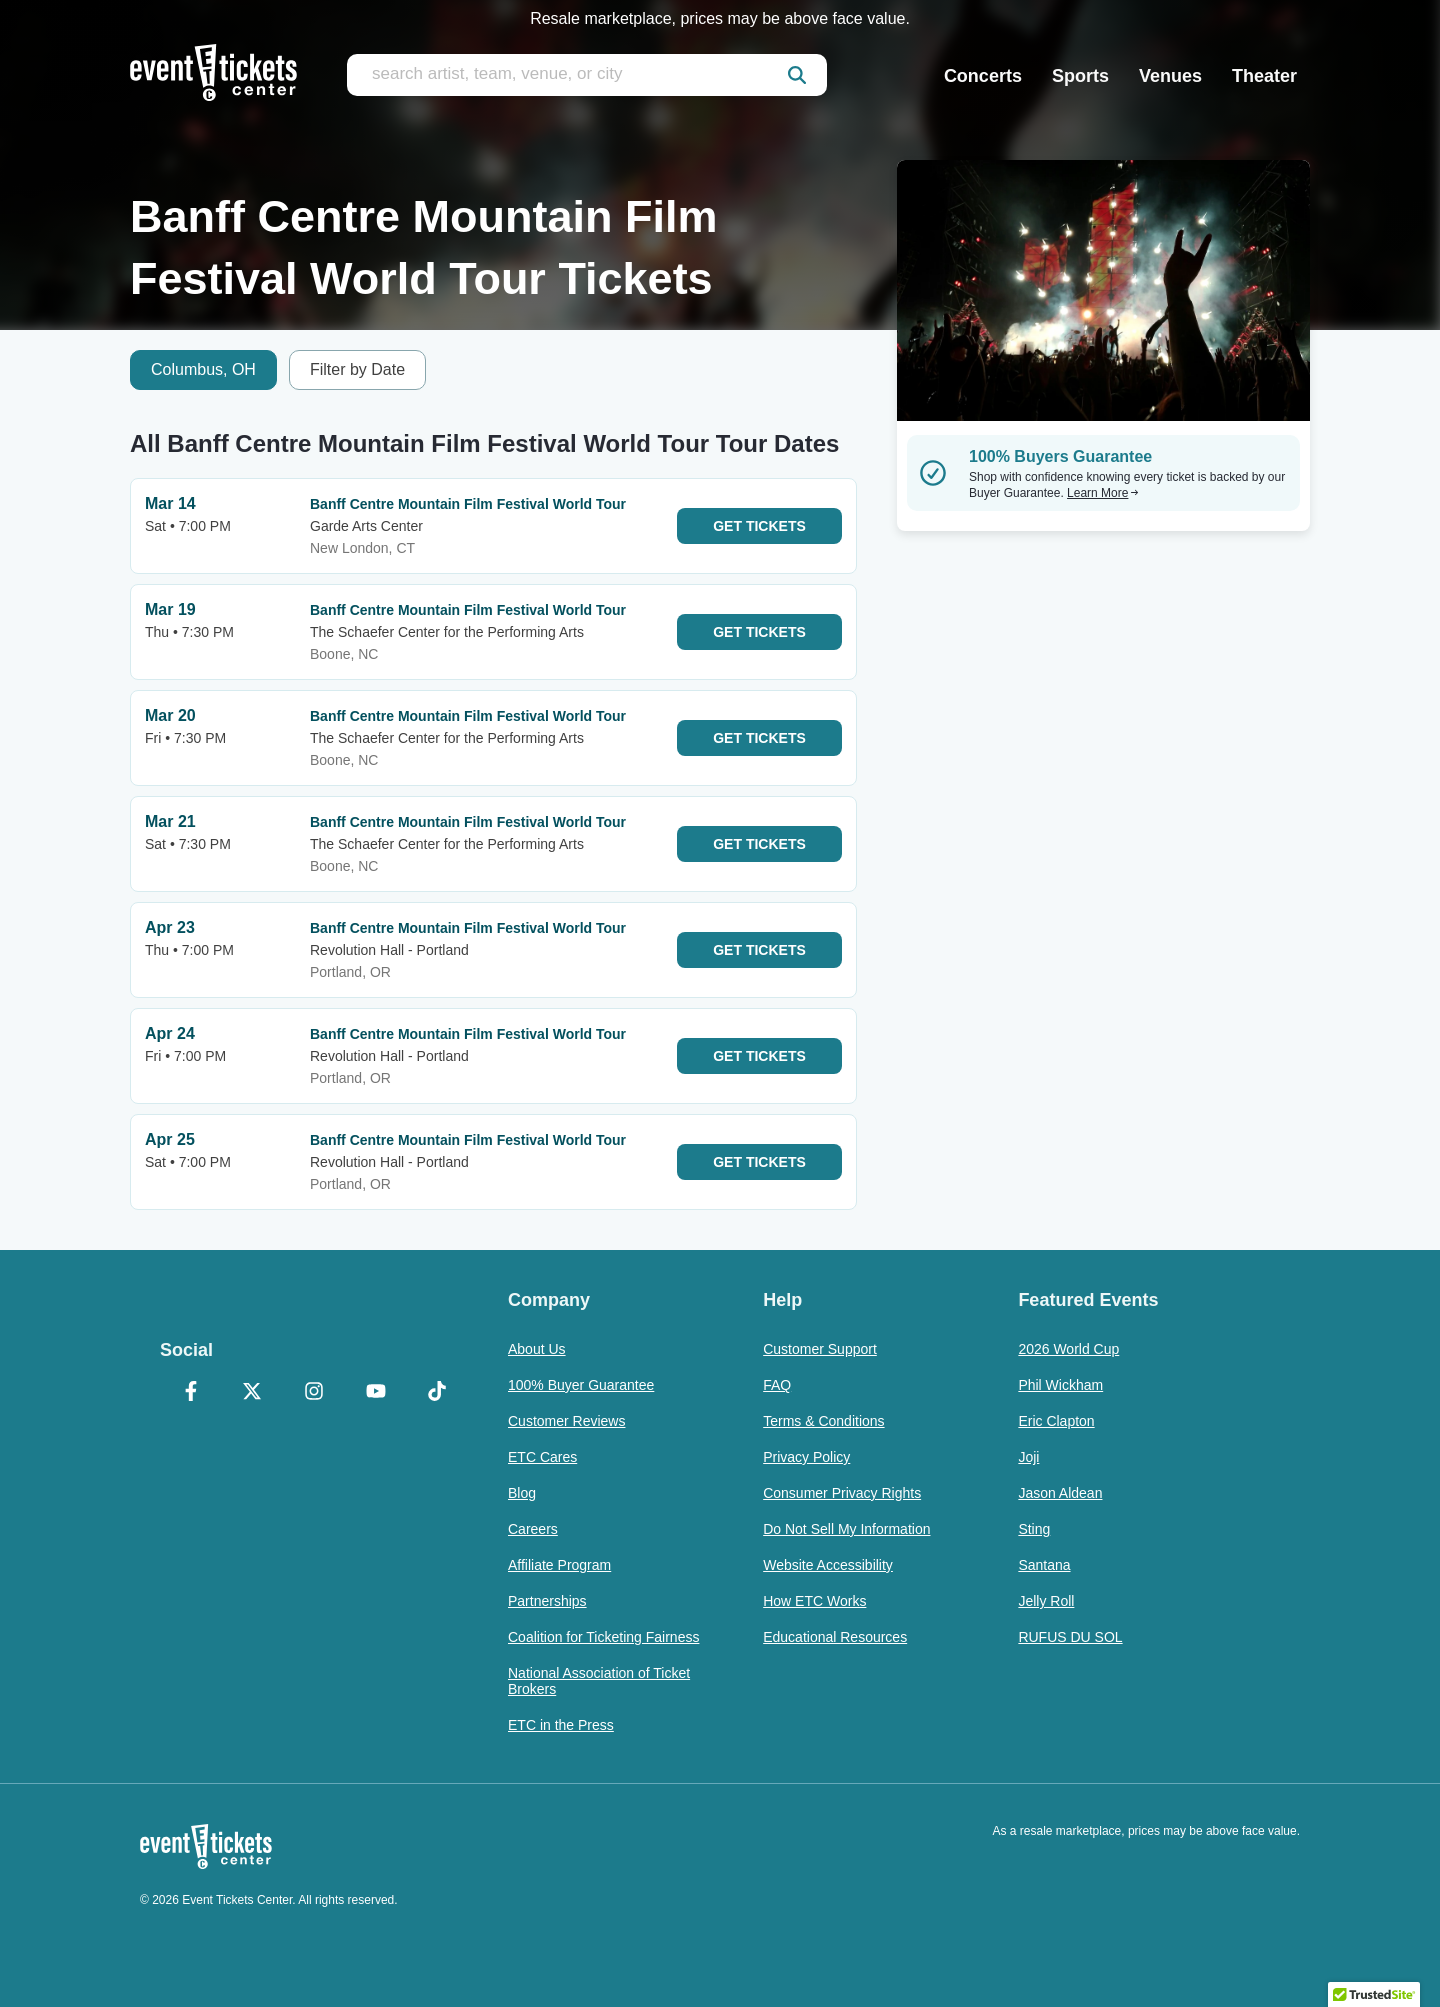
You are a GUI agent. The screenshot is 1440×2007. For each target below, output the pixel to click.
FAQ (777, 1385)
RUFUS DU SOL (1070, 1637)
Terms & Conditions (823, 1421)
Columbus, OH (203, 369)
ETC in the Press (561, 1725)
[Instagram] (314, 1393)
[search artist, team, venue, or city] (587, 75)
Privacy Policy (806, 1457)
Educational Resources (835, 1637)
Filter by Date (357, 369)
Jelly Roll (1046, 1601)
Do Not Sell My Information (846, 1529)
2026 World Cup (1068, 1349)
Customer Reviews (566, 1421)
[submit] (797, 75)
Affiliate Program (559, 1565)
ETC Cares (542, 1457)
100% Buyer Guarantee (581, 1385)
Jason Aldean (1060, 1493)
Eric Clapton (1056, 1421)
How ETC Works (814, 1601)
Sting (1034, 1529)
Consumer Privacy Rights (842, 1493)
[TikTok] (437, 1393)
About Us (537, 1349)
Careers (533, 1529)
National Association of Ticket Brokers (599, 1681)
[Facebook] (191, 1393)
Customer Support (820, 1349)
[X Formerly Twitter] (253, 1393)
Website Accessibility (828, 1565)
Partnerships (547, 1601)
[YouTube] (376, 1393)
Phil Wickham (1060, 1385)
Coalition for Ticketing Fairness (603, 1637)
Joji (1028, 1457)
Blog (522, 1493)
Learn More (1103, 493)
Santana (1044, 1565)
